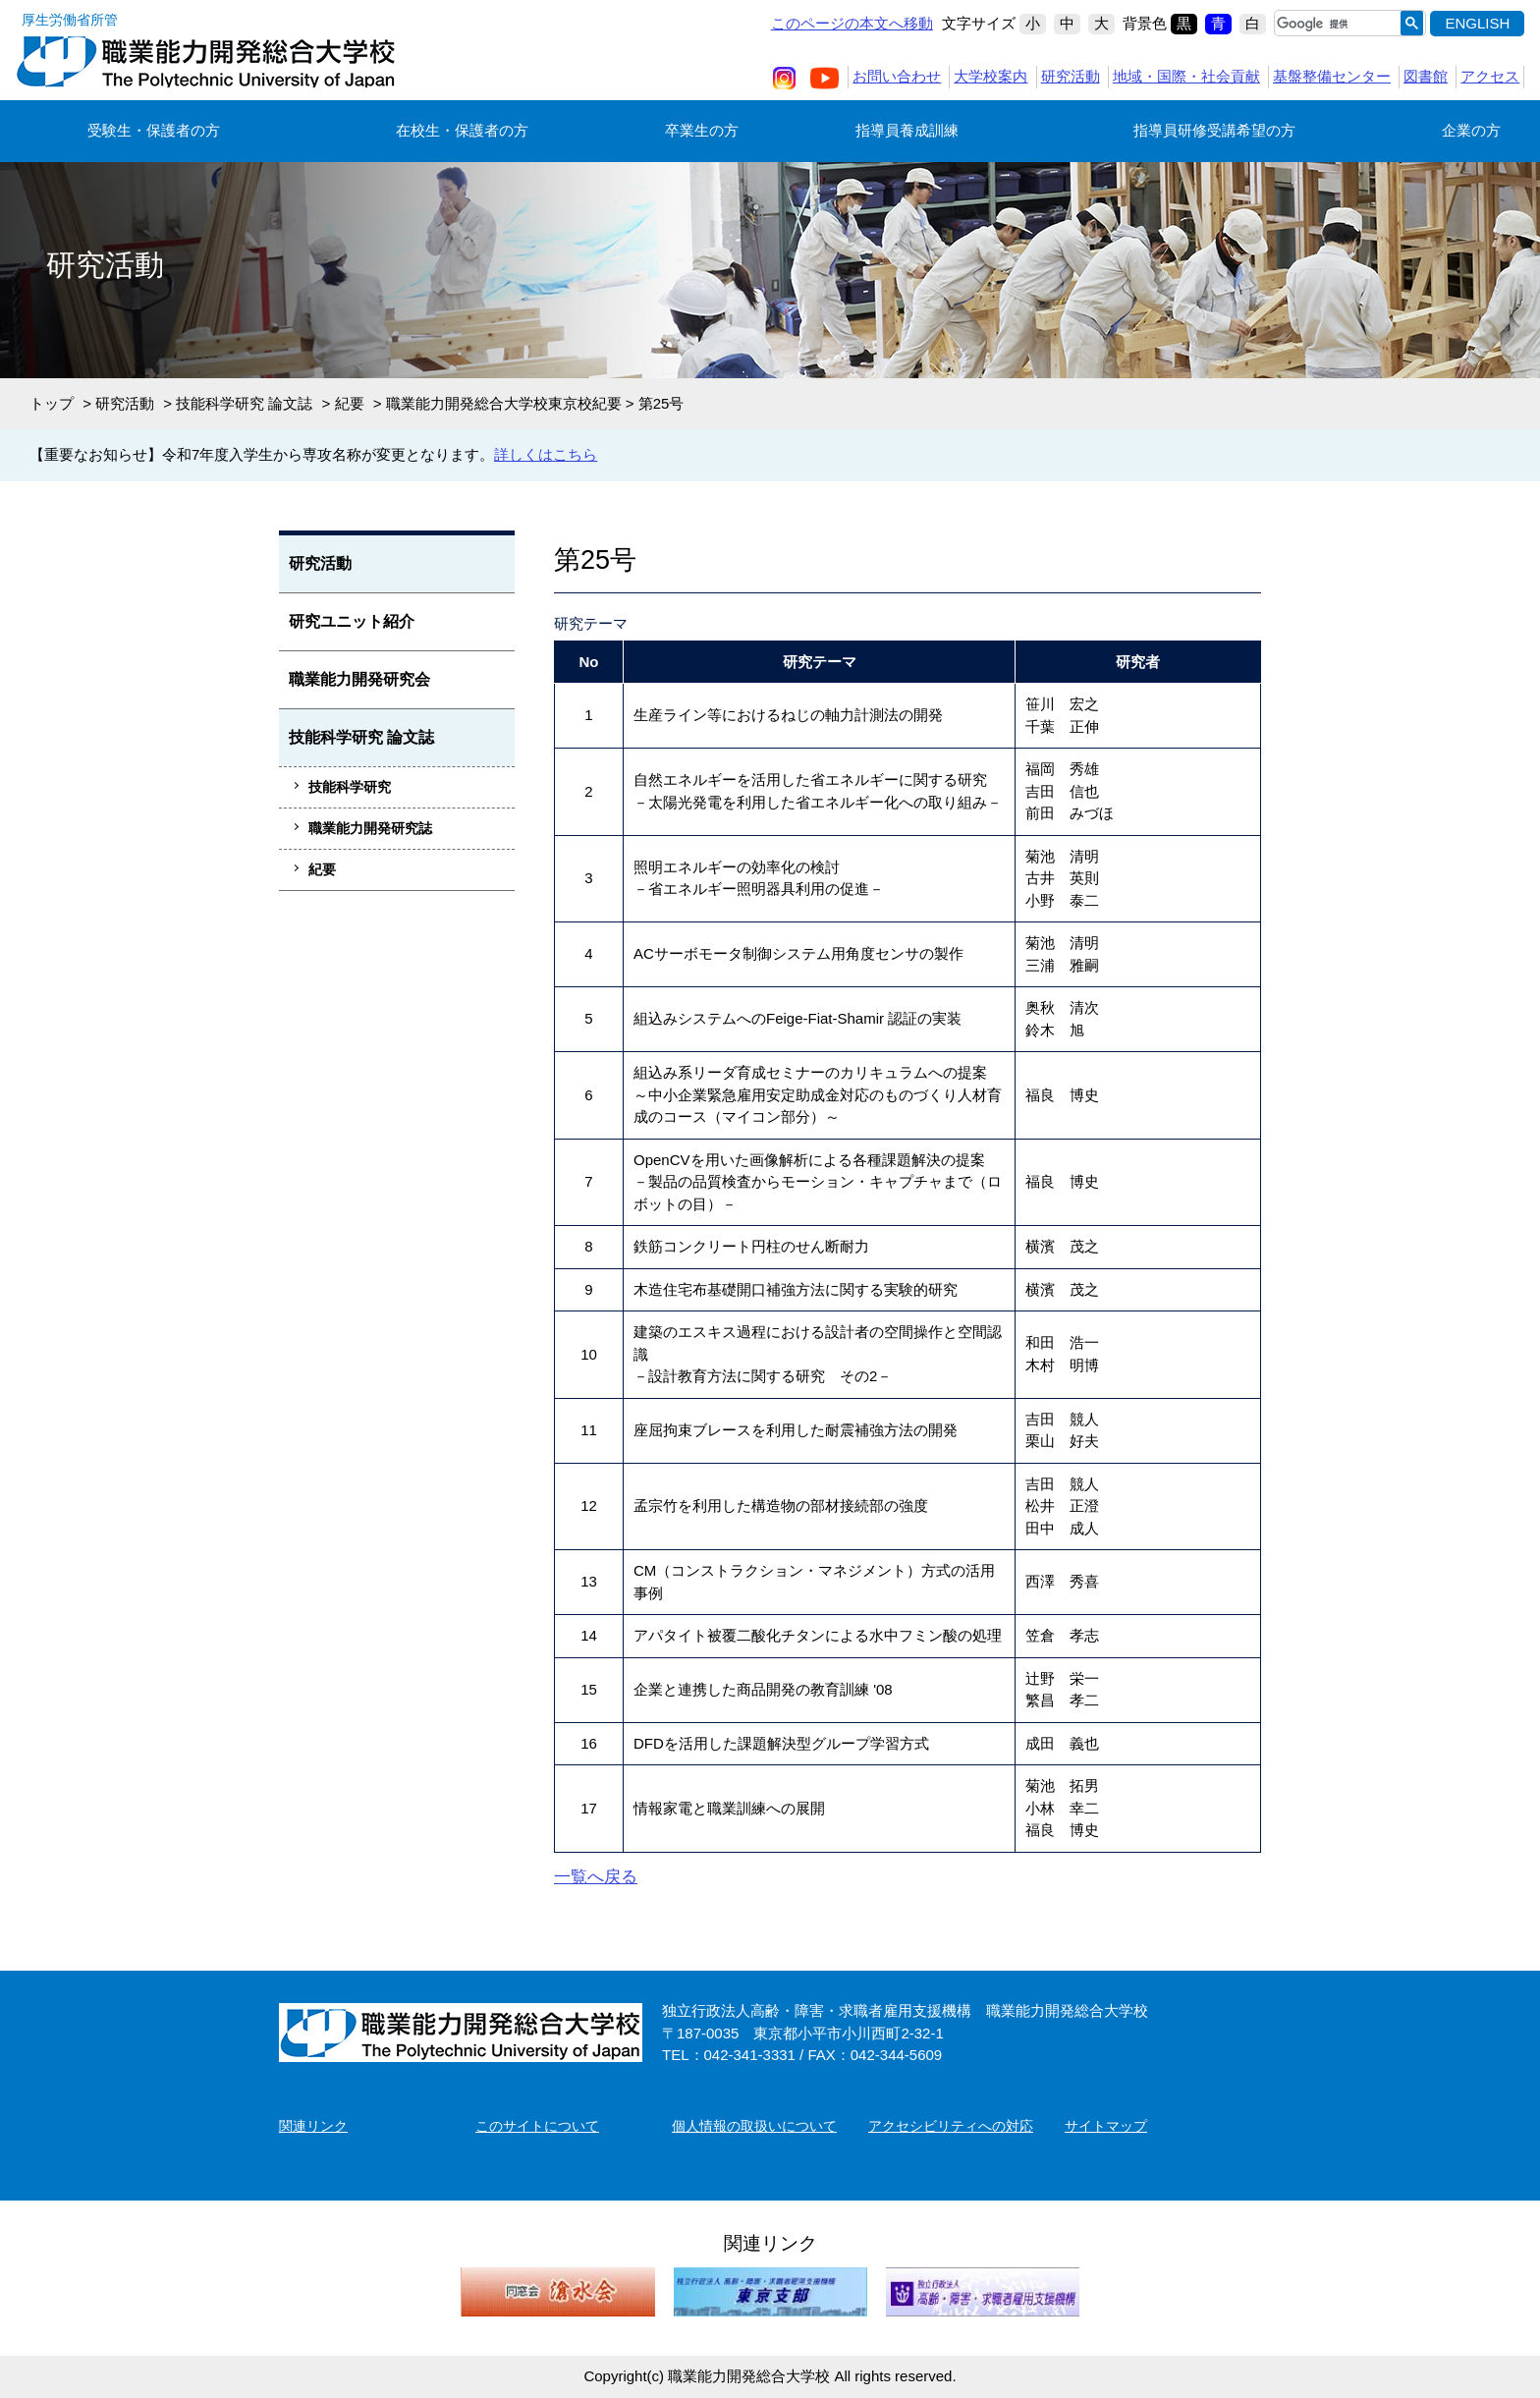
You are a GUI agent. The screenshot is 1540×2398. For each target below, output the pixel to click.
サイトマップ (1106, 2126)
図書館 (1425, 76)
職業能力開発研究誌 (370, 828)
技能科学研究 (349, 787)
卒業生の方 (702, 130)
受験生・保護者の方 (153, 130)
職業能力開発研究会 (359, 679)
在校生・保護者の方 (462, 130)
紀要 (349, 403)
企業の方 (1471, 130)
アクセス (1489, 76)
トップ (51, 403)
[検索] (1333, 23)
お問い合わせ (896, 76)
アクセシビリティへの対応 (950, 2126)
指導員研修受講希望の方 (1214, 130)
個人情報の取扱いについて (754, 2126)
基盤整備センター (1332, 76)
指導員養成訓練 (907, 130)
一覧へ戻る (595, 1877)
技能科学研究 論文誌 (244, 403)
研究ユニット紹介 (351, 621)
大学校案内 (990, 76)
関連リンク (313, 2126)
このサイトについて (537, 2126)
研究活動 (1070, 76)
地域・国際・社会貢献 (1186, 76)
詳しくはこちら (545, 454)
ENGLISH (1477, 23)
